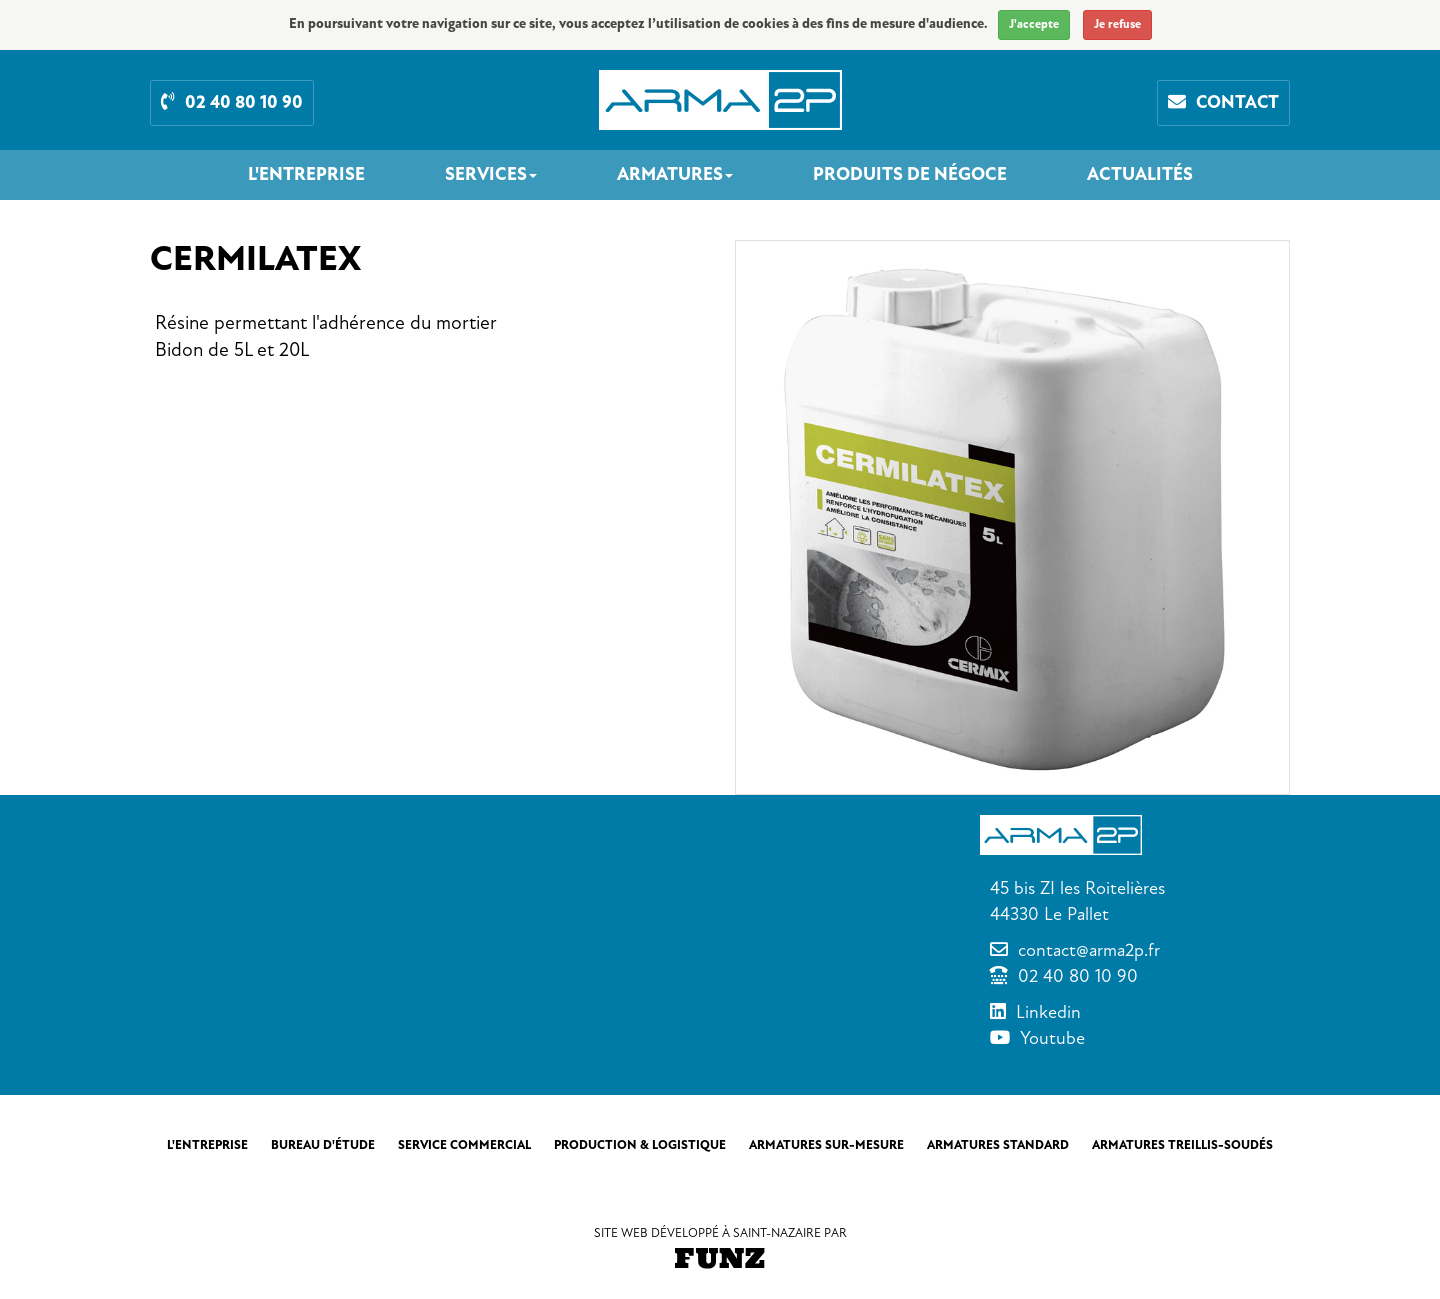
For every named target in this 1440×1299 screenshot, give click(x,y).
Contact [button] (1223, 102)
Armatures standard (998, 1145)
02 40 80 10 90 (1078, 976)
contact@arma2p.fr (1089, 950)
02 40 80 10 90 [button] (232, 102)
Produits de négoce (910, 175)
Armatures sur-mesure (826, 1145)
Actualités (1140, 175)
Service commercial (464, 1145)
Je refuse (1117, 24)
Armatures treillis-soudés (1182, 1145)
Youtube (1052, 1038)
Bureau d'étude (323, 1145)
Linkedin (1048, 1012)
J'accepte (1034, 24)
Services (491, 175)
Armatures (675, 175)
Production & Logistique (640, 1145)
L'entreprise (306, 175)
